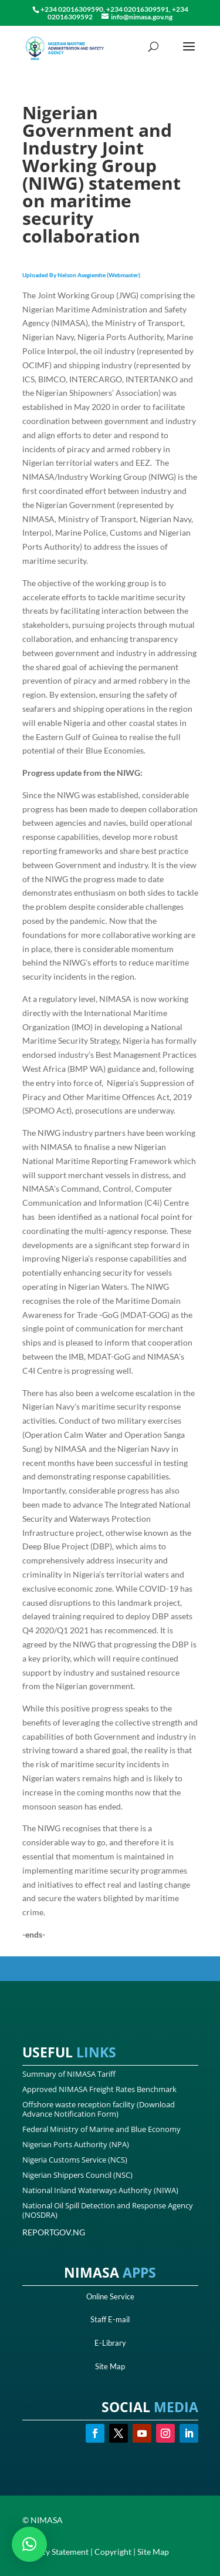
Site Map (110, 2366)
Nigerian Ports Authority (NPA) (75, 2144)
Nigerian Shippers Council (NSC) (77, 2175)
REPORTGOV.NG (53, 2232)
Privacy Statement (55, 2552)
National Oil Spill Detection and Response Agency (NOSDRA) (107, 2210)
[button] (29, 2544)
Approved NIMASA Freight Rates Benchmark (99, 2089)
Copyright (112, 2552)
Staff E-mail (110, 2319)
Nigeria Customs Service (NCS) (74, 2159)
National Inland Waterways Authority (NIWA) (100, 2190)
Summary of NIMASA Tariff (69, 2074)
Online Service (110, 2296)
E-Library (110, 2343)
